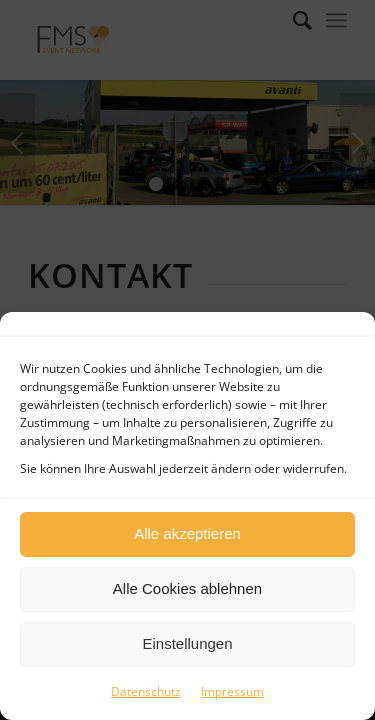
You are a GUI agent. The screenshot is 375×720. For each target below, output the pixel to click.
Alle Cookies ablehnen (187, 588)
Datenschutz (146, 691)
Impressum (232, 691)
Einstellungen (187, 643)
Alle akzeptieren (187, 533)
